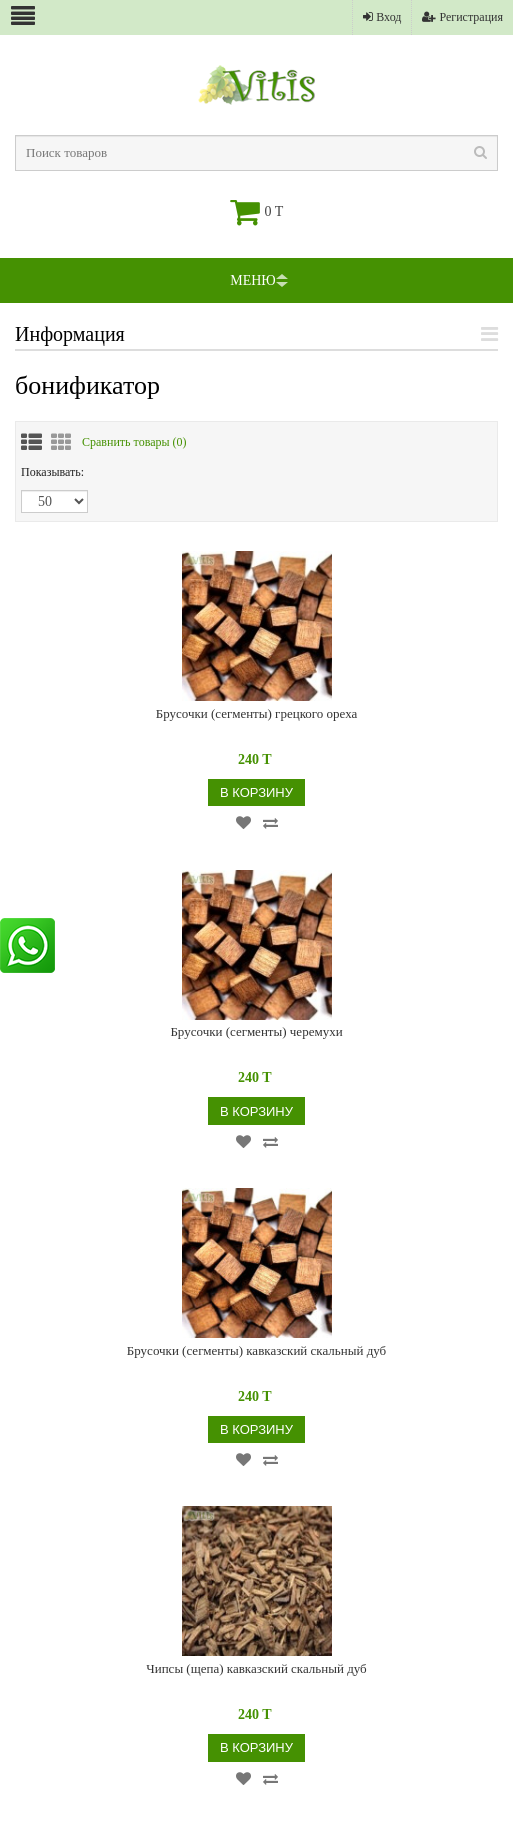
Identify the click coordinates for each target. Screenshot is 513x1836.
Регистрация (462, 17)
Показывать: (52, 472)
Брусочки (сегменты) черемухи (256, 1031)
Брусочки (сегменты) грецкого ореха (257, 713)
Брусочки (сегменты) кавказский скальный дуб (256, 1350)
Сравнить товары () (134, 442)
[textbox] (256, 153)
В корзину (256, 792)
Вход (382, 17)
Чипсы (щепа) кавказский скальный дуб (256, 1668)
